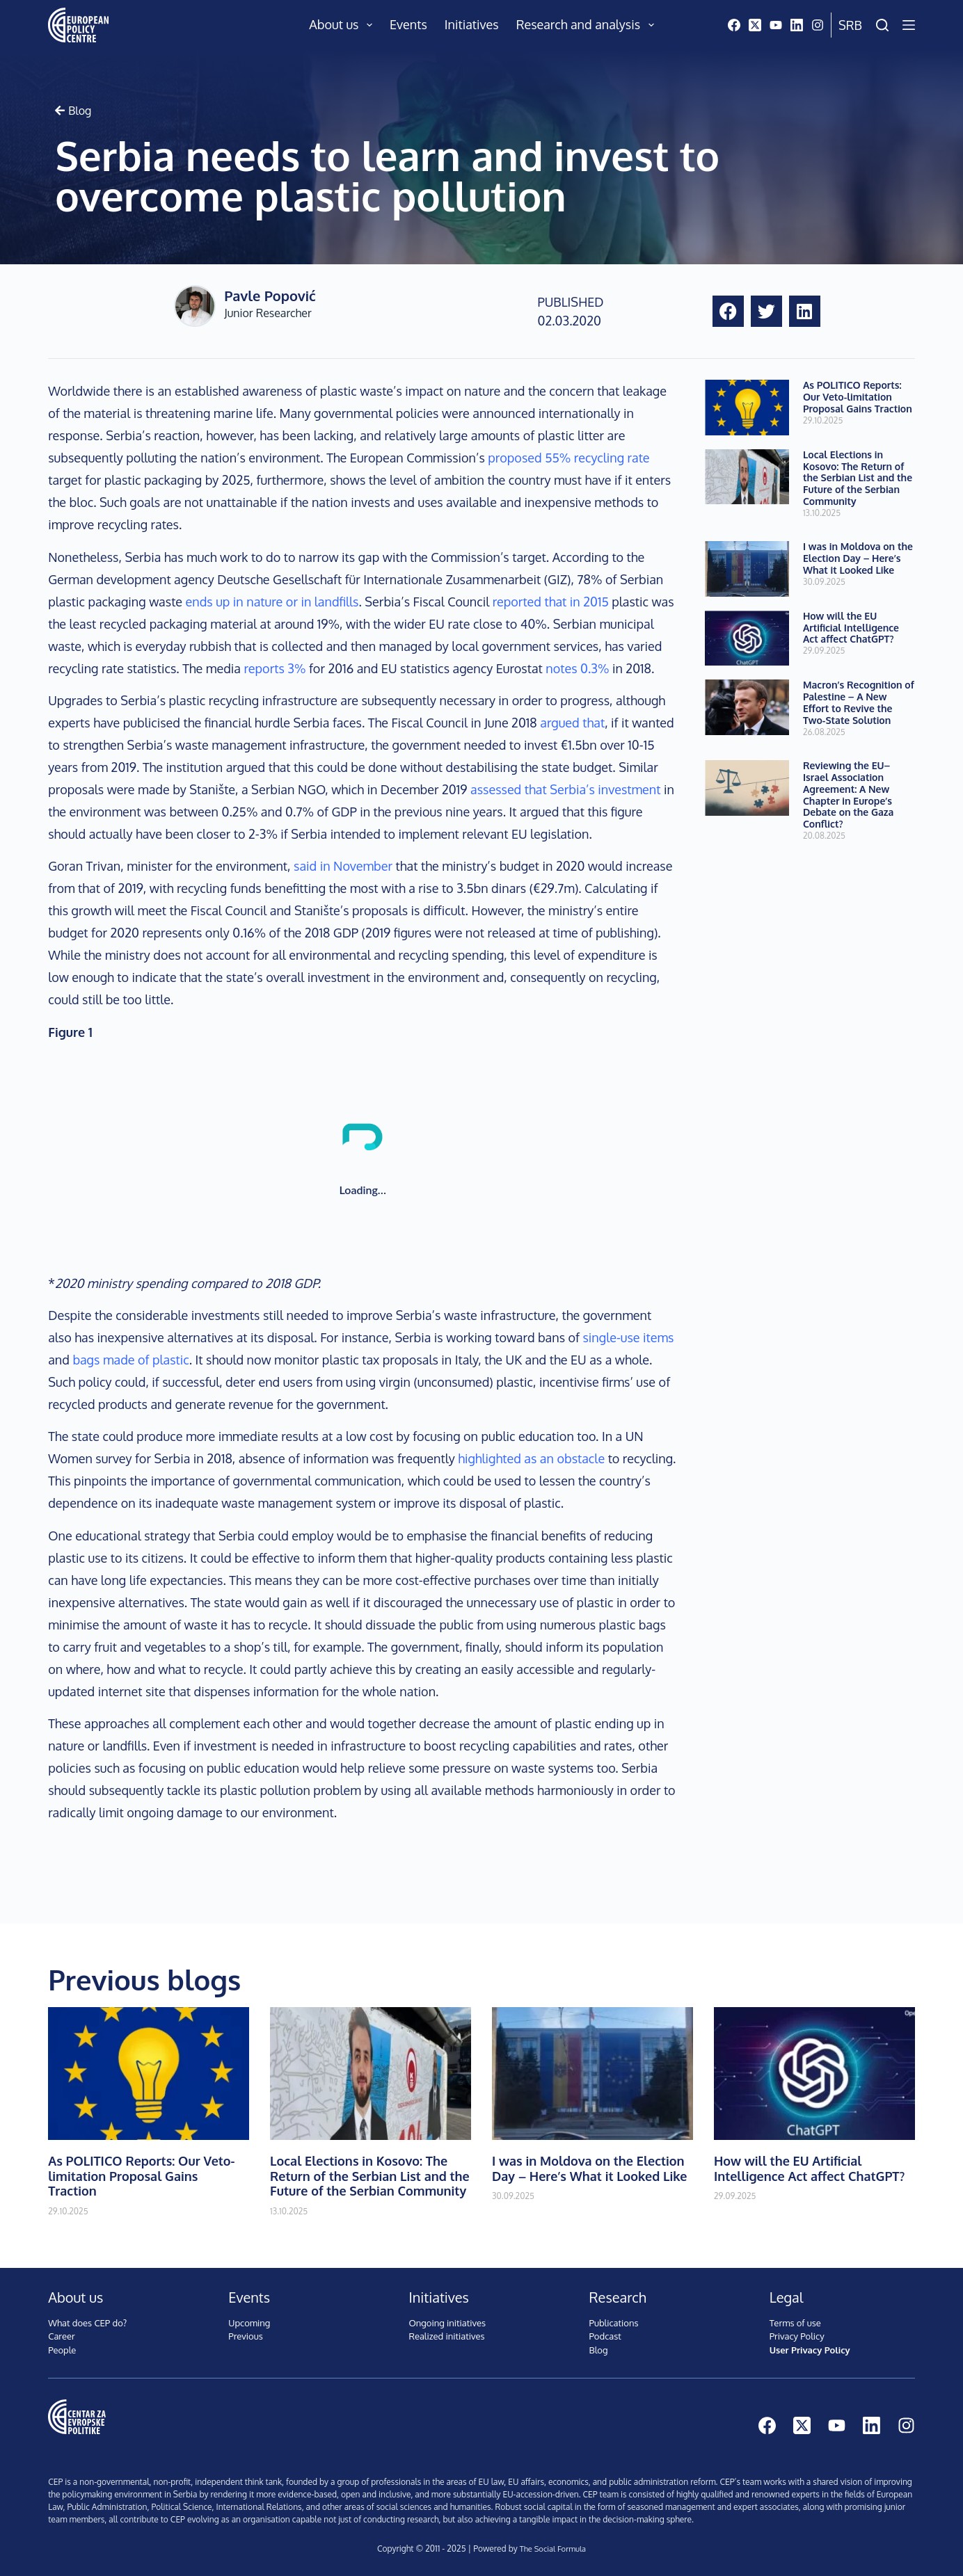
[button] (728, 311)
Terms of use (795, 2322)
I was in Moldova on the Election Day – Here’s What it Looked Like (858, 558)
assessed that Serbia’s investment (565, 789)
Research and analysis (588, 25)
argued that (572, 722)
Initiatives (472, 24)
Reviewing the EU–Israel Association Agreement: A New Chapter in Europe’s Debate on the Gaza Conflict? (848, 794)
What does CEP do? (87, 2322)
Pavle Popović (269, 296)
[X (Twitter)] (755, 25)
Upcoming (249, 2322)
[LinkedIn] (796, 25)
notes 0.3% (577, 668)
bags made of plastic (130, 1359)
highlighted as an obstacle (531, 1458)
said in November (343, 866)
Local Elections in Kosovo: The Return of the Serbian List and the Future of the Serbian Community (857, 478)
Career (61, 2336)
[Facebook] (734, 25)
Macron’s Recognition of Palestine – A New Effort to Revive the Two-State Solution (858, 702)
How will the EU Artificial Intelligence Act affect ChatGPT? (851, 627)
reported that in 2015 (551, 601)
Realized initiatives (446, 2336)
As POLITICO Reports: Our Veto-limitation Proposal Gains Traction (857, 396)
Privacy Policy (797, 2336)
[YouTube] (776, 25)
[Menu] (908, 25)
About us (343, 25)
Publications (614, 2322)
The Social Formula (552, 2548)
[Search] (882, 25)
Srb (850, 25)
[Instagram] (817, 25)
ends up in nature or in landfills (272, 601)
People (62, 2350)
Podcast (605, 2336)
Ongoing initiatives (447, 2322)
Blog (598, 2350)
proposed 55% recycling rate (568, 457)
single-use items (628, 1337)
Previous (245, 2336)
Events (408, 24)
